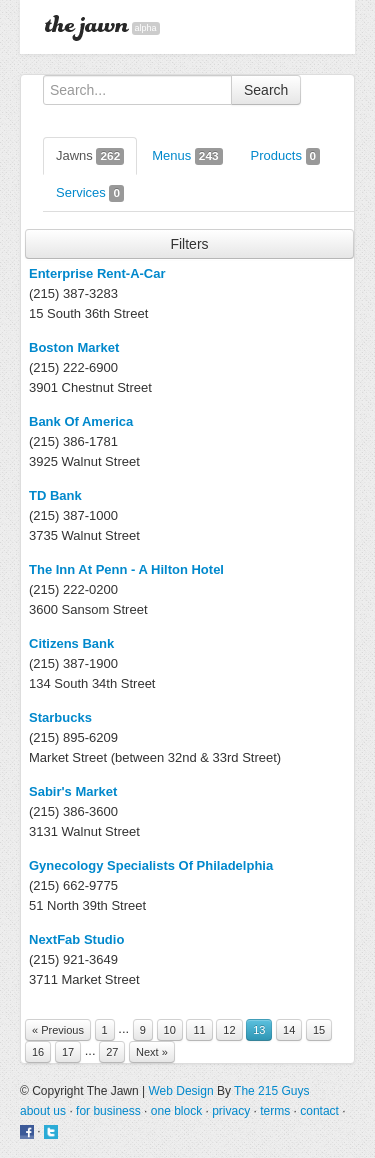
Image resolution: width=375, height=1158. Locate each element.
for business (108, 1111)
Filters (189, 244)
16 (38, 1052)
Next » (152, 1052)
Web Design (180, 1091)
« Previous (58, 1030)
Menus (187, 156)
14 (289, 1030)
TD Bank (55, 495)
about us (43, 1111)
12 (229, 1030)
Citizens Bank (71, 643)
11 (199, 1030)
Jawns (90, 156)
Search (266, 90)
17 (68, 1052)
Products (286, 156)
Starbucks (60, 717)
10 (170, 1030)
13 (259, 1030)
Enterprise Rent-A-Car (97, 273)
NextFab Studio (76, 939)
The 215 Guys (271, 1091)
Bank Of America (81, 421)
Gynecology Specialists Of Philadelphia (151, 865)
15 (319, 1030)
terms (275, 1111)
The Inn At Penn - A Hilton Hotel (126, 569)
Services (90, 193)
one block (176, 1111)
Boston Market (74, 347)
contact (319, 1111)
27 (112, 1052)
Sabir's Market (73, 791)
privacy (231, 1111)
